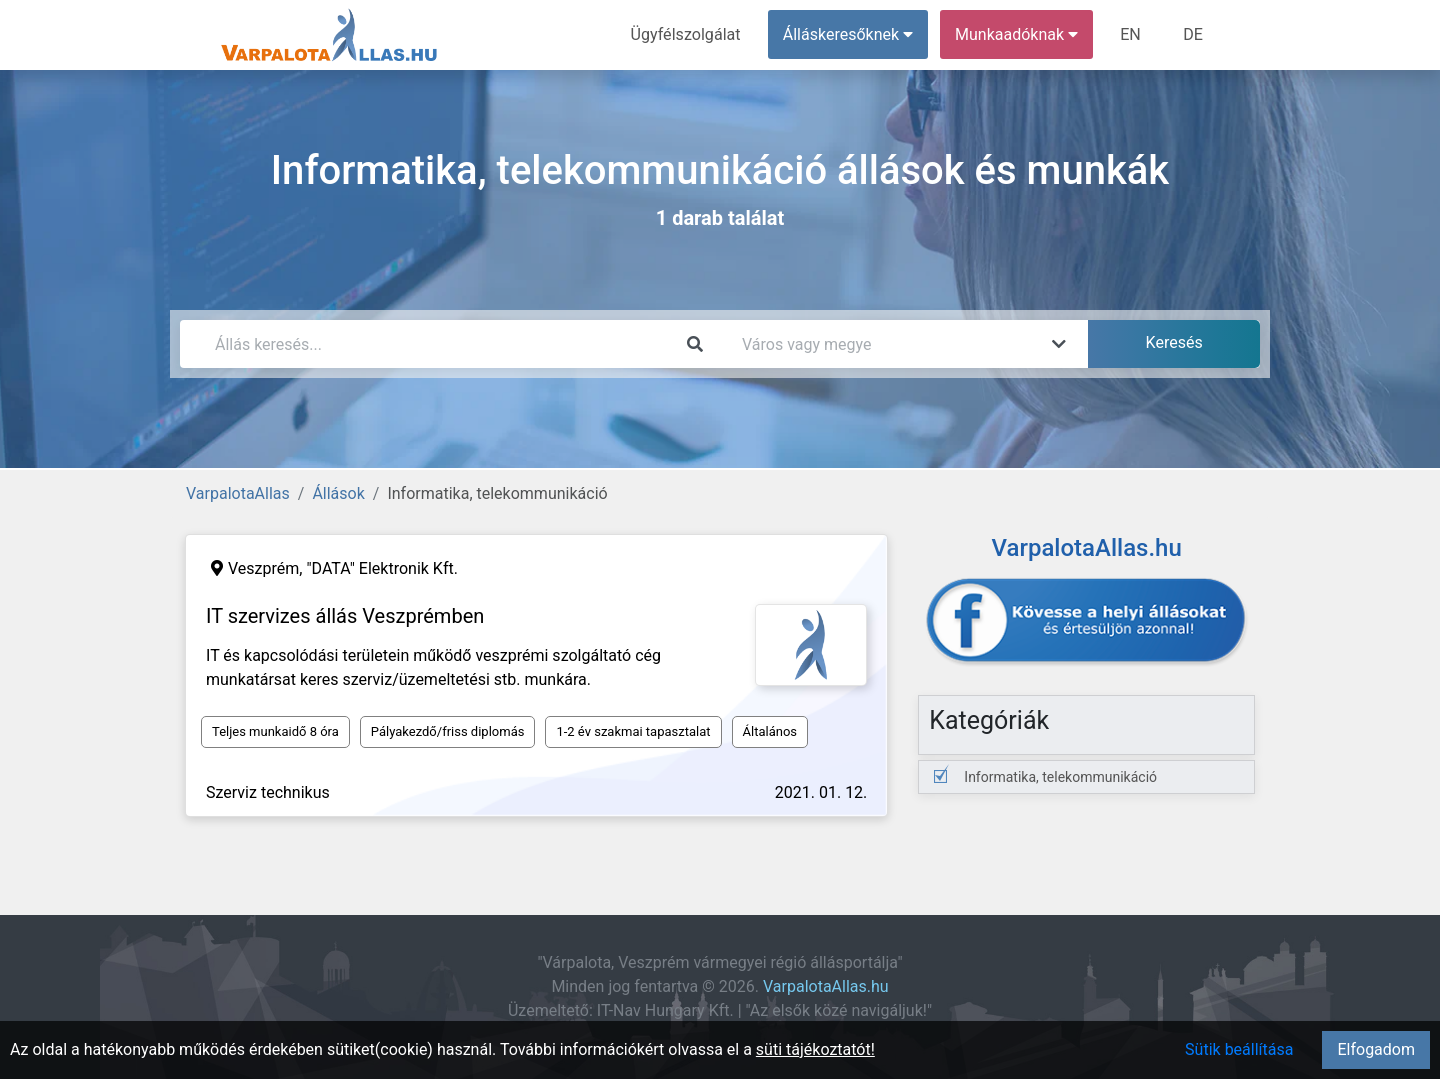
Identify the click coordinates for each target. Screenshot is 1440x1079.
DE (1193, 34)
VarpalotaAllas (238, 493)
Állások (338, 493)
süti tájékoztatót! (815, 1049)
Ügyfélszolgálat (686, 34)
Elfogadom (1376, 1049)
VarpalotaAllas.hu (826, 986)
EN (1131, 34)
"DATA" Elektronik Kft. (381, 568)
